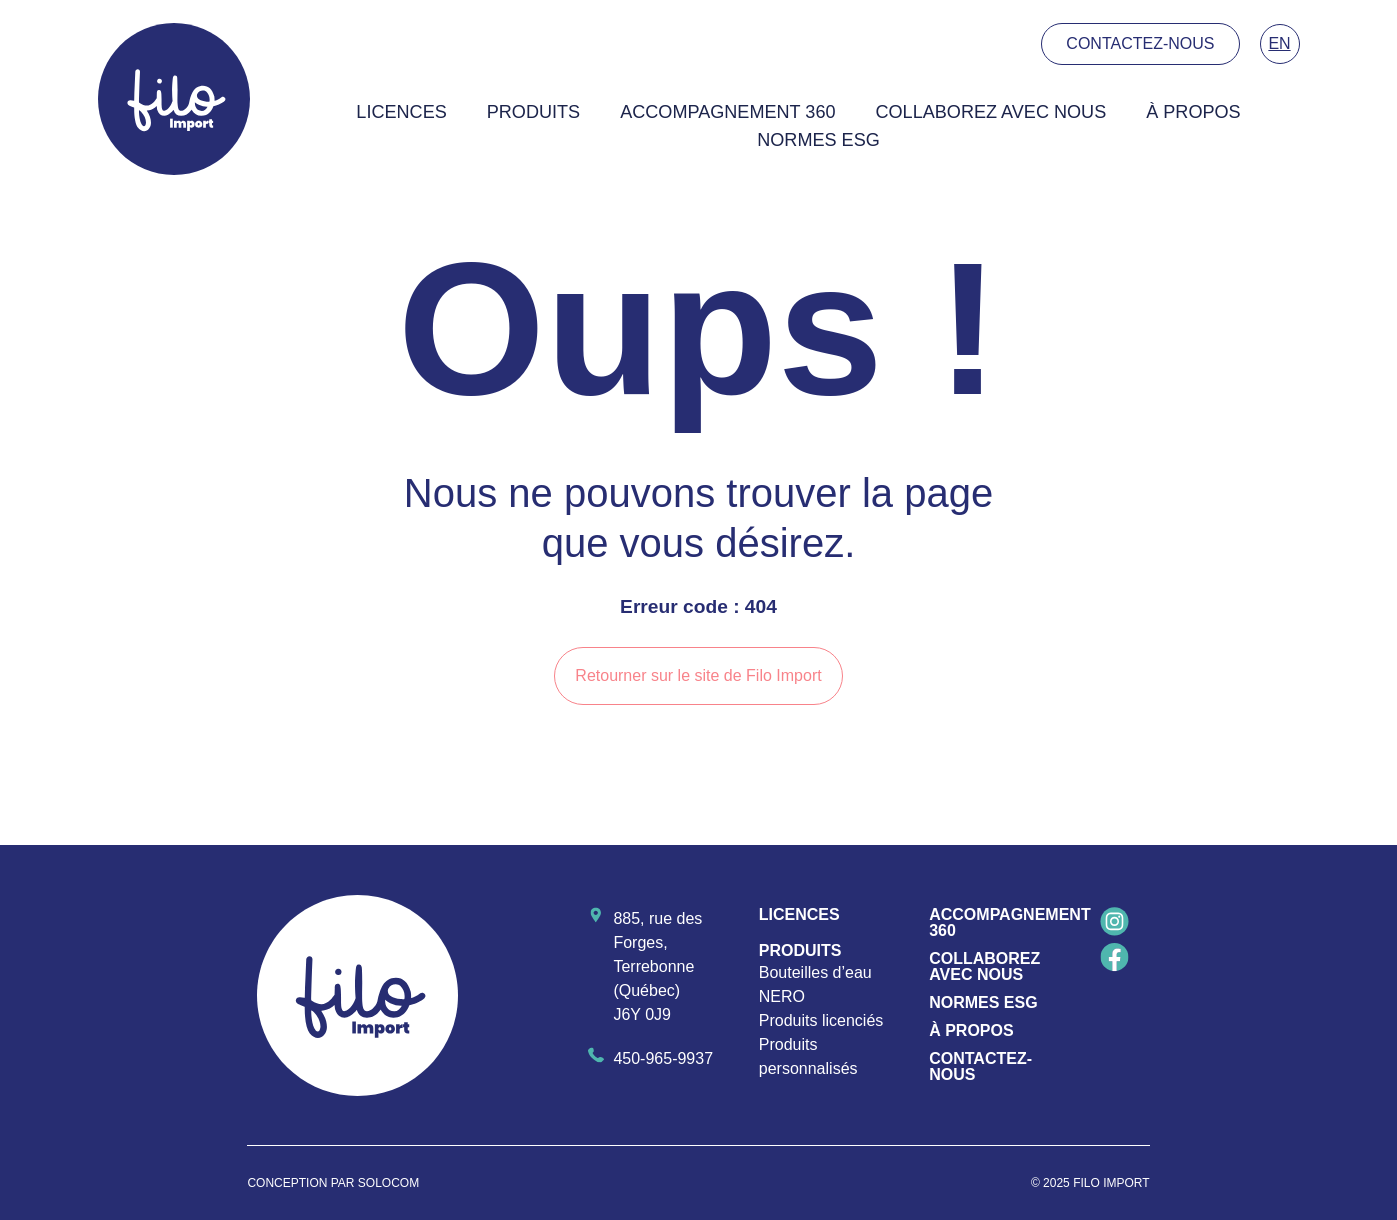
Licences (401, 112)
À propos (1193, 112)
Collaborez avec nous (991, 112)
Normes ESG (818, 140)
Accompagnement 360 (727, 112)
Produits (533, 112)
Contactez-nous (980, 1066)
